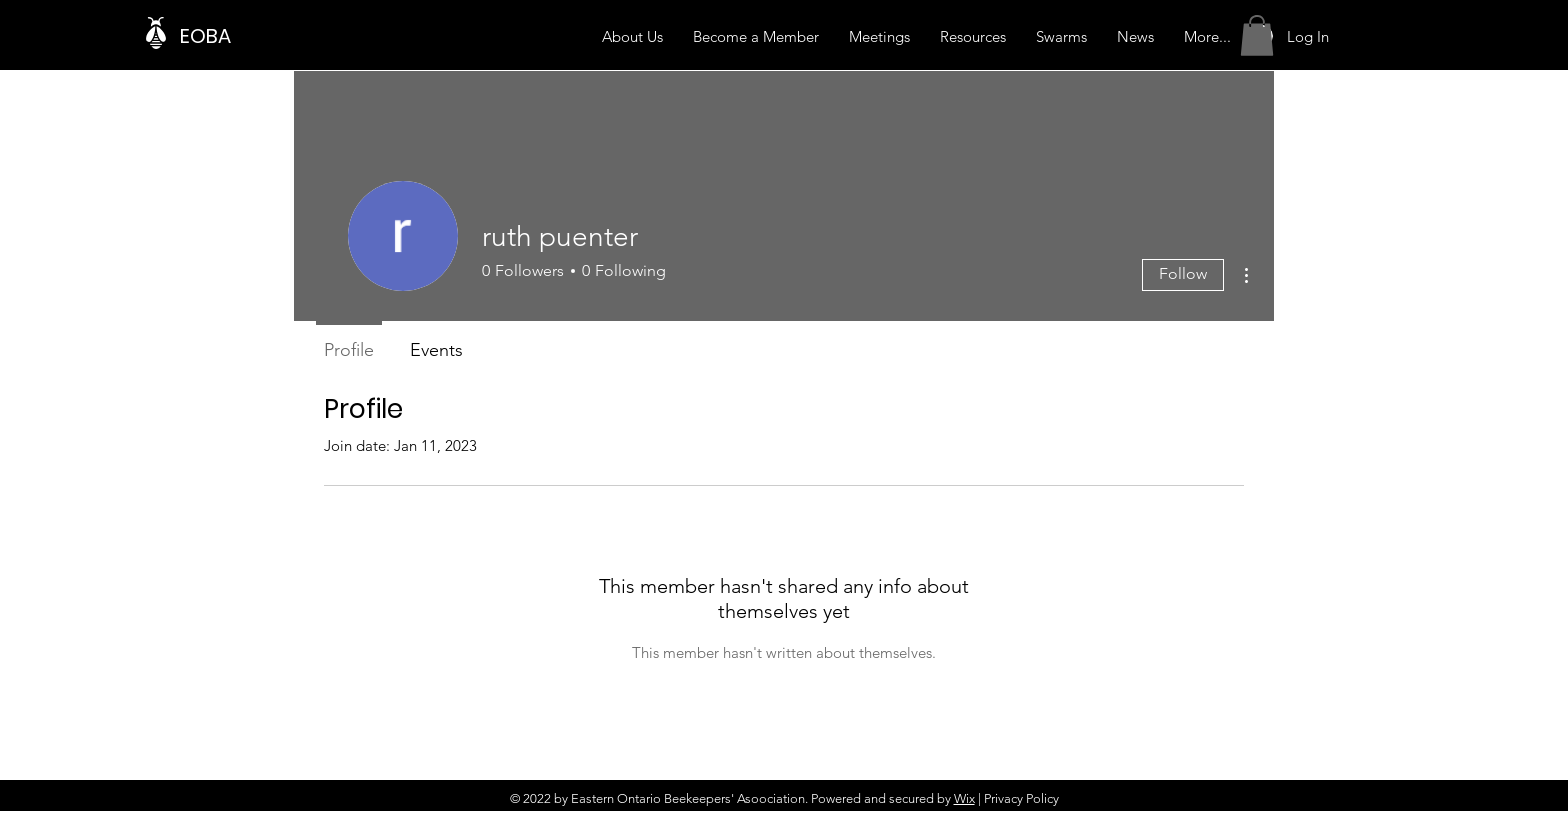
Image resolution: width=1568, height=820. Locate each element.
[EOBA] (278, 35)
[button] (1257, 35)
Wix (964, 798)
